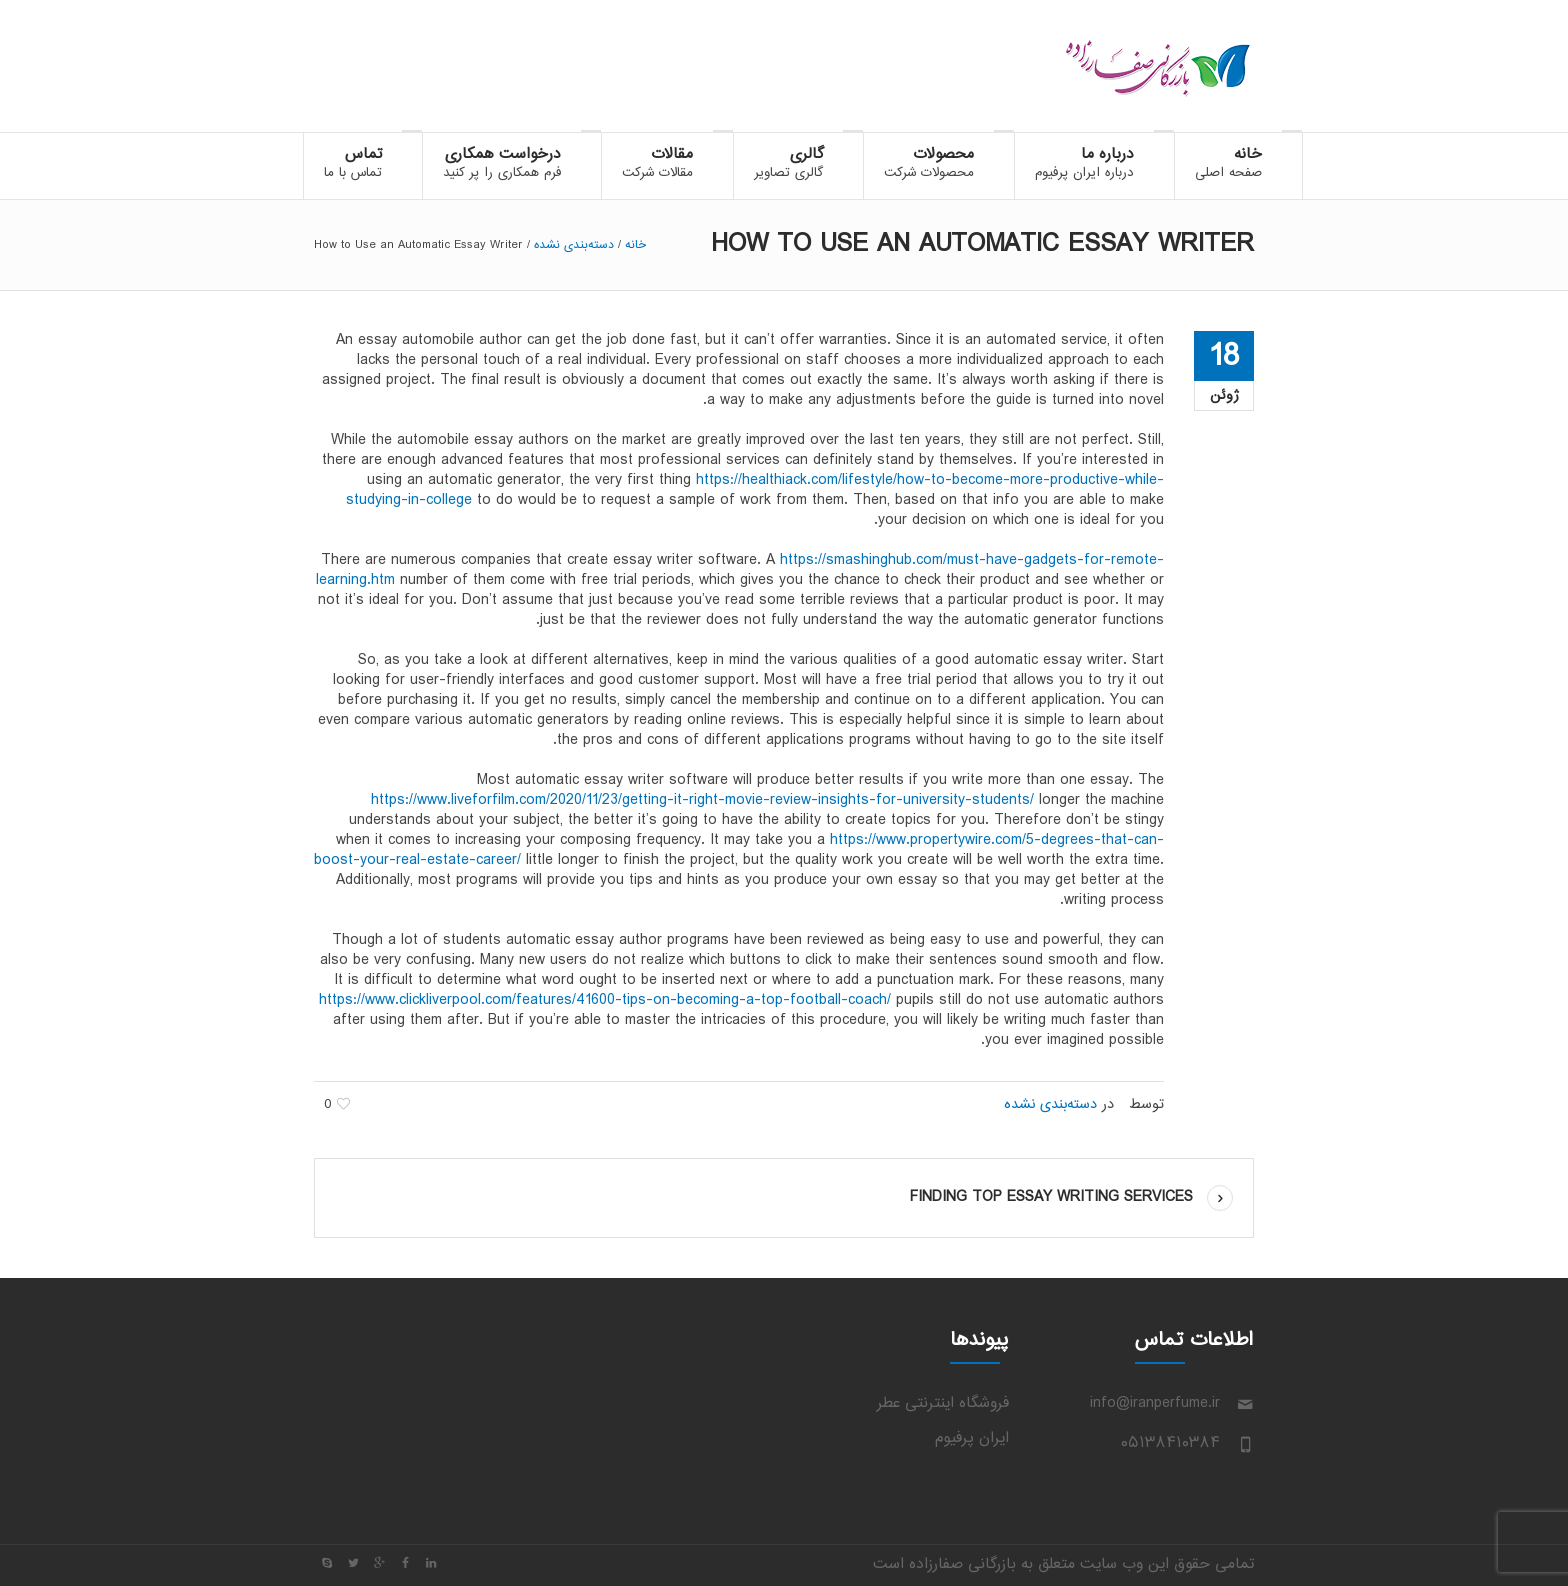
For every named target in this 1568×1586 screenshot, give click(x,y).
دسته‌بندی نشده (574, 245)
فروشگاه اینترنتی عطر (943, 1403)
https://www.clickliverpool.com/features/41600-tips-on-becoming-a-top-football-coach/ (605, 1000)
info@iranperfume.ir (1155, 1403)
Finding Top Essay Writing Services (1051, 1197)
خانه (635, 245)
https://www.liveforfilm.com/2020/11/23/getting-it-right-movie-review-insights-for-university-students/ (702, 800)
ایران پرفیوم (972, 1438)
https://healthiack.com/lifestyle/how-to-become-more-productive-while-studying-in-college (755, 490)
